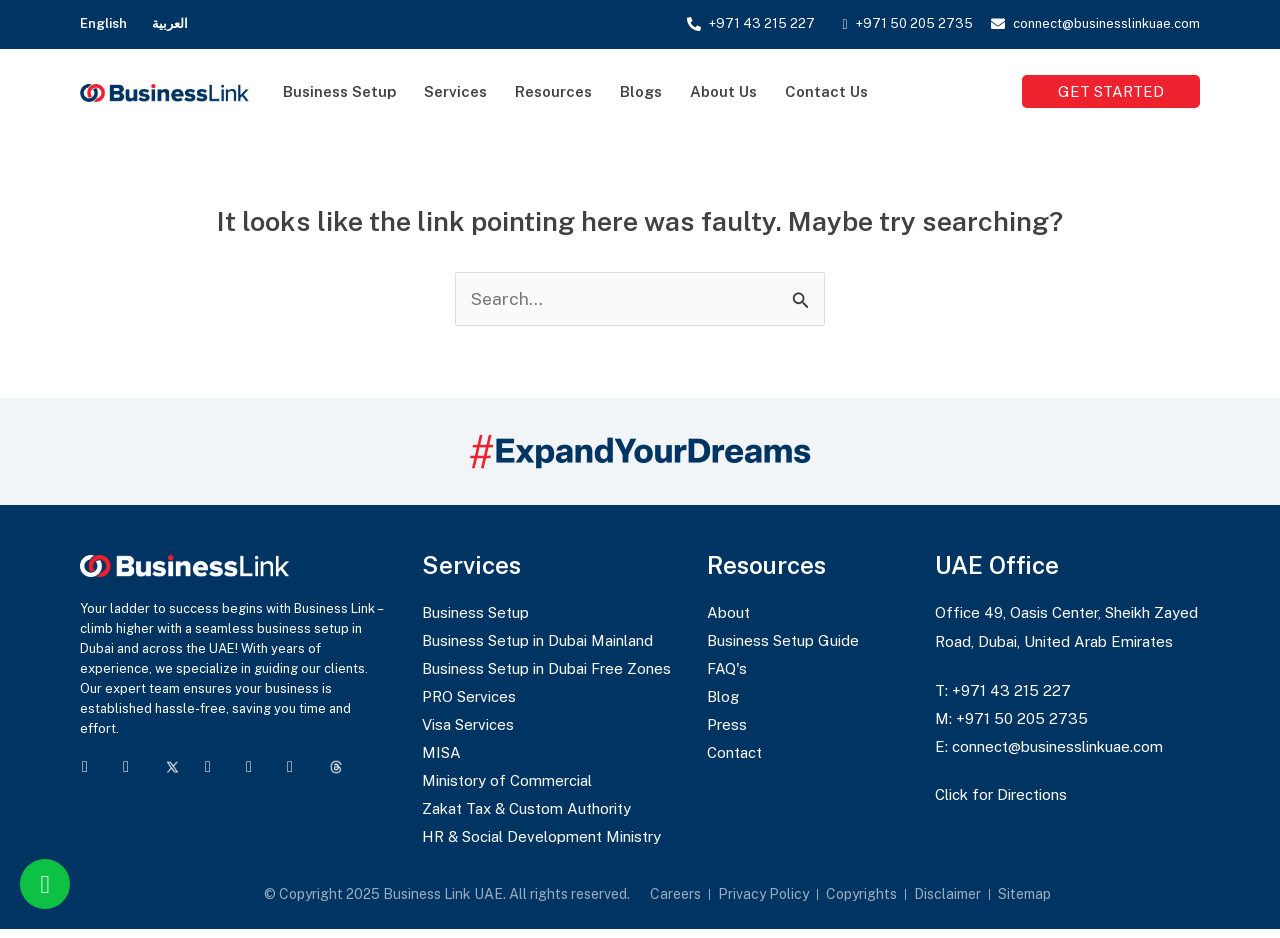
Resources (553, 91)
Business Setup (339, 91)
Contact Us (826, 91)
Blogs (641, 91)
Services (455, 91)
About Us (723, 91)
